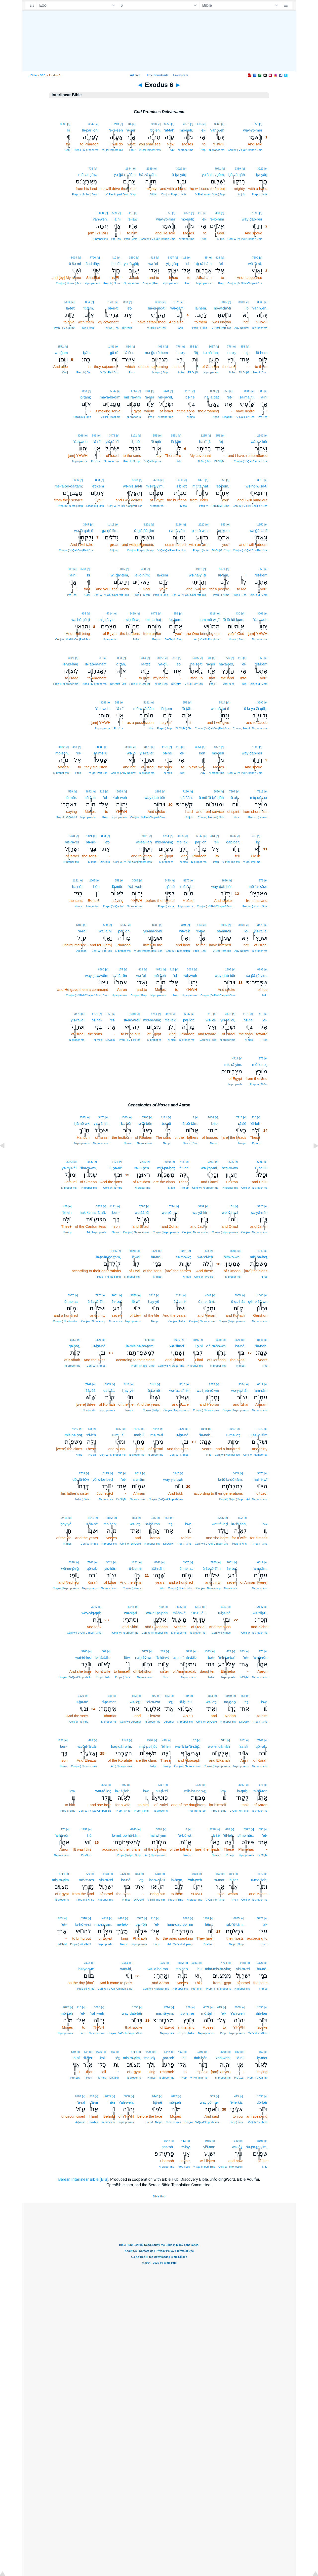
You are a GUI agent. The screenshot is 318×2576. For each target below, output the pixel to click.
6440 (167, 880)
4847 (208, 1295)
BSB (42, 75)
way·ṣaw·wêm (96, 975)
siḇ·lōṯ (182, 486)
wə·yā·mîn (258, 1212)
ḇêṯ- (214, 1123)
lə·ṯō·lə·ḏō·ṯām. (230, 1479)
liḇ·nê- (136, 441)
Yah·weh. (100, 219)
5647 (113, 391)
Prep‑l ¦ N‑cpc (166, 906)
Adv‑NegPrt (242, 327)
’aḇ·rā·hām (203, 264)
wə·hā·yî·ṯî (197, 575)
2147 (260, 1606)
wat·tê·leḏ (220, 1524)
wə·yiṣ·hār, (239, 1390)
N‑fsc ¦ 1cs (112, 327)
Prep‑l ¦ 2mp (160, 594)
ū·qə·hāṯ (238, 1301)
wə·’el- (153, 264)
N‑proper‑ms (216, 149)
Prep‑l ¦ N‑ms (221, 594)
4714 (134, 391)
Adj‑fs (241, 194)
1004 (211, 1117)
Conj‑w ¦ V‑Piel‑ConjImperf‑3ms (132, 861)
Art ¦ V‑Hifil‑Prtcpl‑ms (206, 639)
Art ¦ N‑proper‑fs (96, 1232)
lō (247, 308)
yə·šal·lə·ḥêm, (213, 175)
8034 (74, 257)
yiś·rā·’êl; (147, 753)
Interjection (92, 906)
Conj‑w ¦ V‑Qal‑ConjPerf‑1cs (250, 550)
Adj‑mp (114, 550)
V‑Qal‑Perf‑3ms (239, 1810)
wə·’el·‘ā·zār (87, 1746)
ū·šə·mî (75, 264)
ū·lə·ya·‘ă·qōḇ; (256, 708)
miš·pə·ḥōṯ (166, 1168)
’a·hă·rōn (120, 975)
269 (162, 1651)
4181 (146, 702)
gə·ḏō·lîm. (110, 530)
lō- (246, 931)
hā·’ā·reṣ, (226, 664)
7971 (218, 168)
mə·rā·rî (156, 1435)
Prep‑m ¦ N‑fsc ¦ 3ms (84, 194)
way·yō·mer (252, 130)
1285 (111, 302)
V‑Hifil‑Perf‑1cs (156, 327)
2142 (260, 435)
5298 (72, 1562)
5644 (131, 1606)
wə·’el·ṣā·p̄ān (157, 1613)
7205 (145, 1117)
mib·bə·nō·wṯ (194, 1791)
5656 (76, 480)
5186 (179, 524)
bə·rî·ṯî (113, 308)
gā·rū (114, 352)
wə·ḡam (177, 308)
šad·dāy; (93, 264)
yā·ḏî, (162, 664)
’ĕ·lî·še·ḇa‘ (226, 1657)
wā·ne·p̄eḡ (70, 1568)
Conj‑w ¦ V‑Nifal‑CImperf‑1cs (245, 283)
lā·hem (261, 352)
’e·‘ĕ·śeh (116, 130)
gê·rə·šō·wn (257, 1301)
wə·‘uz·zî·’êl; (179, 1390)
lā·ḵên (176, 441)
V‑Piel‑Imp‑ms (231, 861)
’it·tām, (88, 308)
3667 (212, 346)
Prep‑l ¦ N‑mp (141, 594)
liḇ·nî (199, 1346)
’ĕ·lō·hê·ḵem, (233, 619)
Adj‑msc (81, 950)
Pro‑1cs (116, 238)
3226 (260, 1206)
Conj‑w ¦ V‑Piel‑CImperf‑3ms (245, 238)
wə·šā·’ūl (142, 1212)
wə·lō (131, 753)
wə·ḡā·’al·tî (258, 530)
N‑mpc (191, 416)
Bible (34, 75)
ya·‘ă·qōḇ (131, 264)
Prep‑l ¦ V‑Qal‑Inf (64, 327)
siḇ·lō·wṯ (133, 619)
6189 (79, 924)
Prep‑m (203, 505)
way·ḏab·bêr (252, 219)
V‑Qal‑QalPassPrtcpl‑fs (172, 550)
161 (231, 1206)
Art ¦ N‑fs (228, 683)
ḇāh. (86, 352)
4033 (161, 346)
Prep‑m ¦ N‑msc (257, 817)
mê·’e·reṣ (259, 1064)
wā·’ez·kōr (259, 441)
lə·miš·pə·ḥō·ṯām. (140, 1346)
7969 (88, 1384)
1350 (260, 524)
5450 (180, 480)
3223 (69, 1161)
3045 (224, 302)
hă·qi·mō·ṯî (156, 308)
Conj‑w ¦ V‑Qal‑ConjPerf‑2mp (111, 594)
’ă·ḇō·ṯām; (190, 1123)
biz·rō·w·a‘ (200, 530)
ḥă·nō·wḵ (81, 1123)
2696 (231, 1161)
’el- (202, 130)
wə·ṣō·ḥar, (170, 1212)
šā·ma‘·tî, (246, 397)
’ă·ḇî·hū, (186, 1702)
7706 (93, 257)
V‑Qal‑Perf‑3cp (109, 372)
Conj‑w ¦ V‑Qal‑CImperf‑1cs (250, 461)
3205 (221, 1517)
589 (114, 213)
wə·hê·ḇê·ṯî (81, 619)
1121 (188, 391)
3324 (241, 1384)
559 (256, 124)
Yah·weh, (259, 308)
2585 (82, 1117)
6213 (116, 124)
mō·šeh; (187, 219)
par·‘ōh (200, 842)
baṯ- (211, 1657)
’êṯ (196, 352)
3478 (166, 391)
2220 (201, 524)
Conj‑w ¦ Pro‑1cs (102, 950)
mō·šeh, (186, 130)
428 (253, 1117)
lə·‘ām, (223, 575)
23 (194, 1740)
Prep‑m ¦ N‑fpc (196, 1810)
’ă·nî (117, 219)
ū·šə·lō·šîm (96, 1301)
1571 (176, 302)
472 (229, 1651)
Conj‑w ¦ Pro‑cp (203, 1276)
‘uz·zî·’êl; (198, 1613)
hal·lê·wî (260, 1479)
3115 (106, 1473)
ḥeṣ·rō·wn (230, 1168)
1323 (207, 1651)
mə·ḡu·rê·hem (156, 352)
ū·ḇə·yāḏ (179, 175)
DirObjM (127, 327)
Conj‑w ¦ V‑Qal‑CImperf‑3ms (245, 149)
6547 (91, 124)
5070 (229, 1695)
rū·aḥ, (234, 797)
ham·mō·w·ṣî (209, 619)
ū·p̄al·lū (261, 1168)
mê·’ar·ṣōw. (87, 175)
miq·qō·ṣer (259, 797)
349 (183, 924)
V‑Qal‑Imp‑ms (152, 461)
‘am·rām (260, 1390)
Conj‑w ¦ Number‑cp (93, 1321)
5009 (212, 391)
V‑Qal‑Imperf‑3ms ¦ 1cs (148, 950)
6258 (167, 124)
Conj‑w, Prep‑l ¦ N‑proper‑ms (250, 728)
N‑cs (236, 817)
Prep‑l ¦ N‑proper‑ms (86, 149)
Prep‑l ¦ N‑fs (239, 1543)
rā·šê (242, 1123)
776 (90, 168)
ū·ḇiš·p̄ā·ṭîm (144, 530)
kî (68, 130)
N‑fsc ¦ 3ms (82, 1499)
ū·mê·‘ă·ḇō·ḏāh (211, 797)
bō (258, 842)
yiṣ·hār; (110, 1568)
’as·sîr (244, 1746)
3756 (211, 1161)
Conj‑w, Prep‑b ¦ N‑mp (140, 550)
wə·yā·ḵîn (200, 1212)
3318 (260, 480)
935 (83, 613)
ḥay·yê (153, 1301)
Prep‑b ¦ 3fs (84, 372)
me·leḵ (182, 842)
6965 (158, 302)
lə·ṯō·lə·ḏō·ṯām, (108, 1257)
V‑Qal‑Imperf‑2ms (149, 149)
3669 (99, 1206)
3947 (86, 524)
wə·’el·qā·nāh (219, 1746)
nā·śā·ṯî (196, 664)
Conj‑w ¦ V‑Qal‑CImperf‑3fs (211, 1543)
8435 (114, 1250)
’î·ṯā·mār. (109, 1702)
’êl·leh (255, 1123)
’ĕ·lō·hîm (217, 219)
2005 (92, 880)
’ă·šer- (129, 352)
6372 (247, 1829)
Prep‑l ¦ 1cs (239, 594)
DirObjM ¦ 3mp (82, 416)
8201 (147, 524)
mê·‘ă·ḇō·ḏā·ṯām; (69, 486)
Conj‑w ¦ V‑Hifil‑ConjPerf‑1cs (250, 505)
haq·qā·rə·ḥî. (121, 1746)
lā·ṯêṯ (70, 308)
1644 (128, 168)
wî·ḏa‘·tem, (120, 575)
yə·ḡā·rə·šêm (125, 175)
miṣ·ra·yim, (154, 486)
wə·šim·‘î (177, 1346)
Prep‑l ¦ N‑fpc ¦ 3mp (109, 1276)
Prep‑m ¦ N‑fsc (259, 1084)
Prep (202, 149)
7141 (90, 1562)
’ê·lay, (200, 931)
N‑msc (184, 861)
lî (245, 575)
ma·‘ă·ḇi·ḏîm (110, 397)
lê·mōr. (71, 797)
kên (202, 753)
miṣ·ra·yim (132, 397)
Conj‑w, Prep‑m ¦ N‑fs (211, 817)
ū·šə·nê (179, 1301)
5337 (135, 480)
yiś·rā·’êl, (165, 397)
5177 (145, 1651)
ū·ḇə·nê (116, 1168)
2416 (152, 1295)
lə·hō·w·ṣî (132, 1020)
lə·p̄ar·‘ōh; (90, 130)
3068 (217, 124)
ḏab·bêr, (233, 842)
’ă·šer (130, 130)
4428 (180, 835)
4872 (186, 124)
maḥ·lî (139, 1435)
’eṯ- (129, 308)
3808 (241, 302)
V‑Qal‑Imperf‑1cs (112, 149)
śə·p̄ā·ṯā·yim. (256, 975)
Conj (67, 149)
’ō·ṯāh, (121, 664)
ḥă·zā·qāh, (148, 175)
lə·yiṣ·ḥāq (70, 664)
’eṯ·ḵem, (222, 486)
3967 (71, 1295)
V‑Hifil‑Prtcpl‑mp (110, 416)
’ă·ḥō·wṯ (162, 1657)
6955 (237, 1295)
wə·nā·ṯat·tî (220, 708)
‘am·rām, (260, 1568)
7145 (125, 1740)
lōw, (188, 1524)
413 (199, 124)
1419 (111, 524)
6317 (161, 1784)
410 (114, 257)
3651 (174, 435)
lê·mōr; (117, 886)
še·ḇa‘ (117, 1301)
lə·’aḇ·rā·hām (96, 664)
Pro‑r (132, 149)
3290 (132, 257)
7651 (115, 1295)
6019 (260, 1384)
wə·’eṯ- (135, 1524)
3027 (260, 168)
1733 (82, 1473)
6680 (101, 969)
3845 (196, 1339)
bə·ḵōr (126, 1123)
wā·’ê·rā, (255, 264)
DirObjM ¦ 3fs (118, 683)
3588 (63, 124)
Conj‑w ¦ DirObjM (130, 1543)
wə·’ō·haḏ (230, 1212)
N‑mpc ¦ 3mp (160, 372)
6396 (260, 1161)
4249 (137, 1428)
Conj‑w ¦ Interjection (178, 950)
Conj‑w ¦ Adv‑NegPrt (123, 772)
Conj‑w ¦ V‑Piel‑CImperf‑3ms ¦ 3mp (87, 995)
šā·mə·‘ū (100, 753)
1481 (111, 346)
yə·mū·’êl (69, 1168)
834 (129, 124)
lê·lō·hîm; (142, 575)
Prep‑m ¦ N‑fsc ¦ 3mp (70, 505)
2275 (212, 1384)
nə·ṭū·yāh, (177, 530)
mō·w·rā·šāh (143, 708)
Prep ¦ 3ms (130, 238)
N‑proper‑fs (134, 416)
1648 (260, 1295)
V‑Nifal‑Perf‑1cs (221, 327)
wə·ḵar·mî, (209, 1168)
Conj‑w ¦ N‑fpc (177, 1321)
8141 (178, 1295)
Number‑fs (115, 1321)
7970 (98, 1295)
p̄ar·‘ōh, (124, 931)
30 (187, 1695)
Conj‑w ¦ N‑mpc (112, 1187)
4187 (118, 1428)
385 (110, 1695)
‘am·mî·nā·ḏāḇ (184, 1657)
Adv (171, 149)
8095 (90, 1161)
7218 (239, 1117)
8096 (177, 1339)
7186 (186, 791)
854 (87, 302)
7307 (232, 791)
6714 (172, 1206)
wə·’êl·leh (205, 1257)
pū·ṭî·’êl (162, 1791)
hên (96, 886)
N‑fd (264, 995)
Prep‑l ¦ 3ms (260, 1543)
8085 (247, 391)
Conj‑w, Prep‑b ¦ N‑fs (173, 194)
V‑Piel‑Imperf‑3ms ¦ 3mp (210, 194)
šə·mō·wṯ (183, 1257)
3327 (171, 257)
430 (217, 213)
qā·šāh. (187, 797)
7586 (142, 1206)
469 (161, 1606)
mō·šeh (218, 753)
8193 (260, 969)
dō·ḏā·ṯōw (81, 1479)
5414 (67, 302)
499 (154, 1695)
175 (121, 969)
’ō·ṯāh (186, 708)
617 (242, 1740)
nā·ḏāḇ (230, 1702)
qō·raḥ (92, 1568)
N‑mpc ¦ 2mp (236, 639)
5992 (189, 1651)
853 (125, 302)
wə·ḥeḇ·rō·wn (208, 1390)
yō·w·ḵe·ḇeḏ (102, 1479)
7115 (260, 791)
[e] (260, 124)
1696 (255, 213)
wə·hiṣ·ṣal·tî (132, 486)
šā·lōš (90, 1390)
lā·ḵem (162, 575)
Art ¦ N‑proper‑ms (256, 1499)
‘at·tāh (169, 130)
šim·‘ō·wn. (232, 1257)
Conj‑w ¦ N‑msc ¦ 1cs (68, 283)
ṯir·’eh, (155, 130)
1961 (199, 569)
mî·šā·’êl (180, 1613)
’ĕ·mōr (156, 441)
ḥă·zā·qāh (236, 175)
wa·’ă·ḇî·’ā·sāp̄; (187, 1746)
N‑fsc (232, 372)
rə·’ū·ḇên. (142, 1168)
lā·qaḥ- (243, 1791)
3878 (132, 1250)
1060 (124, 1117)
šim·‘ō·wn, (88, 1168)
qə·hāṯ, (74, 1346)
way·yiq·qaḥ (173, 1479)
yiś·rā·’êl (112, 441)
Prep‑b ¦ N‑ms (111, 283)
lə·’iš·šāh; (102, 1657)
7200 (154, 124)
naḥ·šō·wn (143, 1657)
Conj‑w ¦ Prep (151, 283)
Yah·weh (217, 130)
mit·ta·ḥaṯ (200, 486)
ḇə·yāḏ (261, 175)
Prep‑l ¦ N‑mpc (132, 461)
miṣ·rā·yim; (164, 842)
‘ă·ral (82, 931)
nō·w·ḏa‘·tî (222, 308)
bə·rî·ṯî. (205, 441)
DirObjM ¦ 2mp (220, 505)
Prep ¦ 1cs (199, 950)
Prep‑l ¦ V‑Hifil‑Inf (129, 1039)
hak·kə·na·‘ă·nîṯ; (93, 1212)
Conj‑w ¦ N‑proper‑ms (254, 1187)
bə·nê (190, 397)
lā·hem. (201, 308)
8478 (201, 480)
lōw (265, 1524)
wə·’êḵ (184, 931)
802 (240, 1517)
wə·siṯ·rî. (131, 1613)
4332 (179, 1606)
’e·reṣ (231, 352)
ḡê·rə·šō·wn (216, 1346)
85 (205, 257)
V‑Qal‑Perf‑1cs (246, 416)
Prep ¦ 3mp (87, 327)
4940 (168, 1161)
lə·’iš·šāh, (239, 1524)
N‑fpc (183, 505)
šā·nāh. (261, 1346)
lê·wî (136, 1257)
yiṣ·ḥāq (172, 264)
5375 (196, 657)
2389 (238, 168)
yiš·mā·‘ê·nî (152, 931)
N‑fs (151, 728)
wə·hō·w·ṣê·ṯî (257, 486)
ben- (116, 1212)
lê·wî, (136, 1301)
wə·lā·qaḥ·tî (83, 530)
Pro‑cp (256, 1143)
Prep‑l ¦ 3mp (199, 327)
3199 (201, 1206)
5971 (222, 569)
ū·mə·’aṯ (71, 1301)
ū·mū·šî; (118, 1435)
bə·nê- (91, 842)
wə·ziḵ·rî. (260, 1613)
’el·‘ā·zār (153, 1702)
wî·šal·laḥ (144, 842)
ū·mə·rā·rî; (206, 1301)
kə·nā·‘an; (211, 352)
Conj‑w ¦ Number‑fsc (65, 1321)
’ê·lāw (132, 219)
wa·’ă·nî (105, 931)
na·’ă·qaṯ (211, 397)
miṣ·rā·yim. (108, 619)
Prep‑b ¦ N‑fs (259, 194)
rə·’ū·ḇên (145, 1123)
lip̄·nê (170, 886)
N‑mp (220, 238)
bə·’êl (116, 264)
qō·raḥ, (261, 1746)
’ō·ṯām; (85, 397)
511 (223, 1740)
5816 (182, 1384)
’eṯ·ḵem (98, 486)
